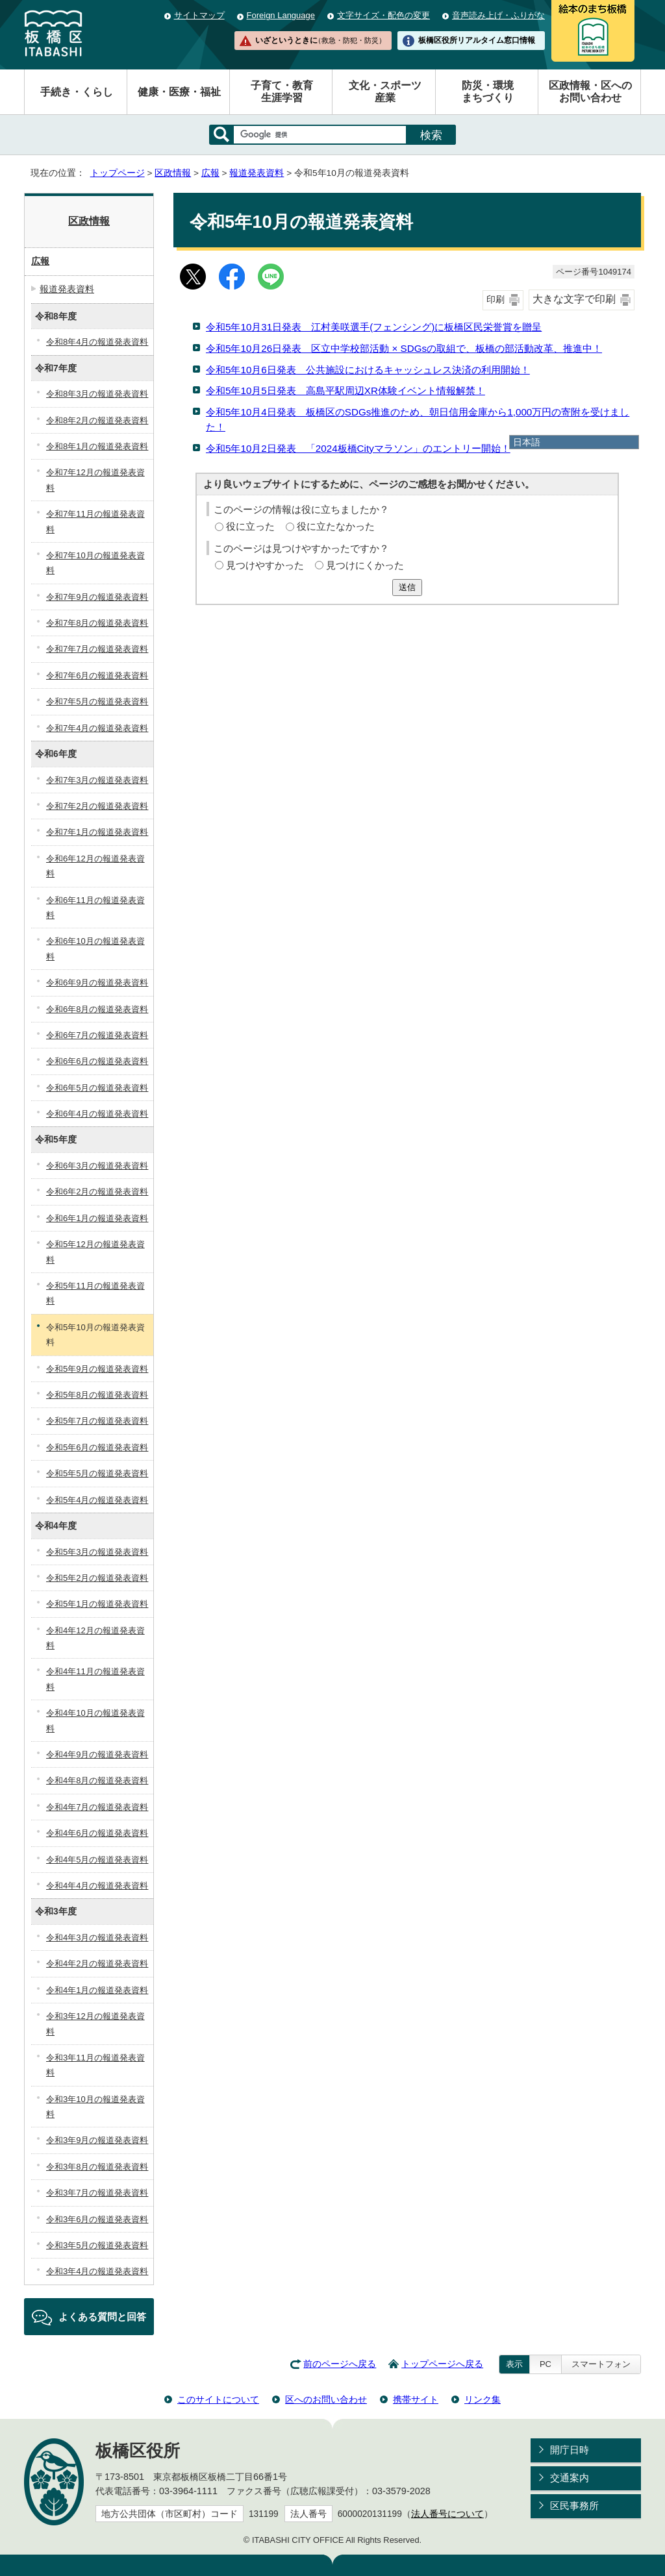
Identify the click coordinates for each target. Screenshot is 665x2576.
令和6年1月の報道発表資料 (97, 1218)
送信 (407, 587)
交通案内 (569, 2477)
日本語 (526, 442)
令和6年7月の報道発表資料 (97, 1035)
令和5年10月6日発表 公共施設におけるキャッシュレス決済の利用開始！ (368, 369)
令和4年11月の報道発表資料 (95, 1678)
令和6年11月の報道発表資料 (95, 907)
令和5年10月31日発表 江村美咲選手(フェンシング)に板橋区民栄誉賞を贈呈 (374, 326)
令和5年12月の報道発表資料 (95, 1251)
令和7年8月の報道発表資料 (97, 623)
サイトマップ (199, 15)
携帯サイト (415, 2399)
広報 (210, 173)
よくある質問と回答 (102, 2316)
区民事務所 (574, 2505)
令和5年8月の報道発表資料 (97, 1395)
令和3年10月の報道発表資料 (95, 2106)
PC (545, 2364)
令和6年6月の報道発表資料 (97, 1061)
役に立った (250, 526)
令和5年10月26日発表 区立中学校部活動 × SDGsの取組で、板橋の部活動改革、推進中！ (404, 348)
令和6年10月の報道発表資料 (95, 948)
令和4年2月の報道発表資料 (97, 1963)
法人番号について (447, 2514)
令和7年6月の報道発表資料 (97, 675)
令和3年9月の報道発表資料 (97, 2140)
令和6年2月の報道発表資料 (97, 1191)
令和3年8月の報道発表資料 (97, 2167)
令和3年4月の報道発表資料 (97, 2271)
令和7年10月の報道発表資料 (95, 563)
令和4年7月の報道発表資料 (97, 1807)
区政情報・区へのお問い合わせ (590, 91)
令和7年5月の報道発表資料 (97, 701)
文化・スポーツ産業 (385, 91)
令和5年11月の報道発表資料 (95, 1293)
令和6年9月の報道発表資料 (97, 982)
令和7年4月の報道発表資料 (97, 728)
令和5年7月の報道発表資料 (97, 1421)
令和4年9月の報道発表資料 (97, 1754)
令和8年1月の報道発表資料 (97, 446)
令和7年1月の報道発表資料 (97, 832)
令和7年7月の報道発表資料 (97, 649)
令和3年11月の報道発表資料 (95, 2065)
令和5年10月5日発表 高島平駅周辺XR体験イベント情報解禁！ (345, 390)
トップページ (117, 173)
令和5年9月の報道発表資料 (97, 1369)
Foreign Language (281, 15)
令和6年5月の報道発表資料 (97, 1088)
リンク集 (482, 2399)
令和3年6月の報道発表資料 (97, 2219)
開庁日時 (569, 2449)
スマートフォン (601, 2364)
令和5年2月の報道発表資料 (97, 1578)
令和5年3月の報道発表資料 (97, 1552)
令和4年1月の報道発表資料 (97, 1990)
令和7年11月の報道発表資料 (95, 521)
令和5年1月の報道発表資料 (97, 1604)
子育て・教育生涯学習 (282, 91)
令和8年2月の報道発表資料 (97, 420)
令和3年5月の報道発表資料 (97, 2245)
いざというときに (320, 40)
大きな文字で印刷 (574, 298)
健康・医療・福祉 (179, 91)
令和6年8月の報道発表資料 (97, 1009)
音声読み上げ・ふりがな (498, 15)
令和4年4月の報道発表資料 (97, 1885)
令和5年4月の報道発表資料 (97, 1500)
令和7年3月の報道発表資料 (97, 780)
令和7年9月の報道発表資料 (97, 597)
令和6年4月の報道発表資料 (97, 1114)
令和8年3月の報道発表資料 (97, 394)
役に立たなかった (336, 526)
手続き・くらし (76, 91)
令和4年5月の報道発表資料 (97, 1859)
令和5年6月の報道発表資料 (97, 1447)
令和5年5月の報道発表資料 (97, 1473)
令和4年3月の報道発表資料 (97, 1937)
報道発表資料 (256, 173)
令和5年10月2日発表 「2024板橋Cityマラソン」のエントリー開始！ (358, 448)
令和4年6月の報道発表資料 (97, 1833)
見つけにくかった (365, 565)
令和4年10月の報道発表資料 (95, 1720)
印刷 (495, 299)
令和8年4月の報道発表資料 (97, 342)
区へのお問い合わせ (326, 2399)
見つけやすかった (265, 565)
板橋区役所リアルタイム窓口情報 (476, 40)
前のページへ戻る (339, 2364)
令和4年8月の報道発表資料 (97, 1780)
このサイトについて (218, 2399)
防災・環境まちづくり (488, 91)
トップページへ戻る (442, 2364)
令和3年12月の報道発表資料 (95, 2023)
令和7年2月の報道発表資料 (97, 806)
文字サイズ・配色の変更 (383, 15)
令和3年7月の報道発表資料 (97, 2193)
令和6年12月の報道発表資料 (95, 866)
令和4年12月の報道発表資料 (95, 1638)
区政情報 (173, 173)
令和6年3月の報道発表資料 (97, 1165)
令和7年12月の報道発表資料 (95, 479)
